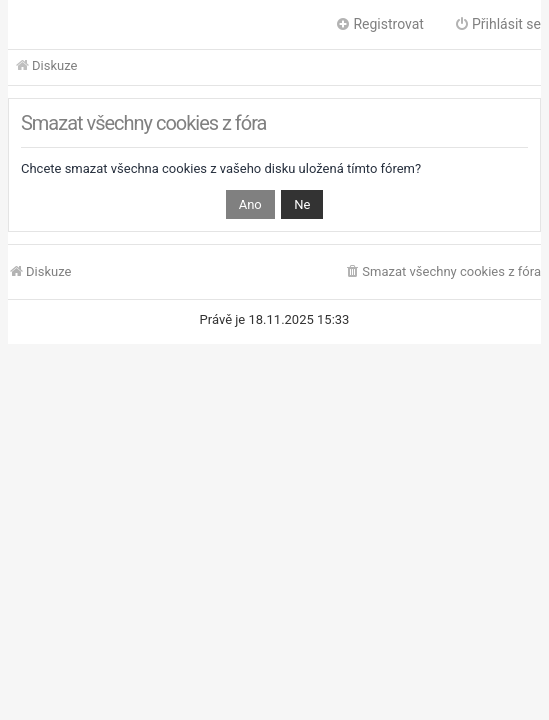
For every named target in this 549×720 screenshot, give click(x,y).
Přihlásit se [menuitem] (497, 24)
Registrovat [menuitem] (379, 24)
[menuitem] (442, 272)
